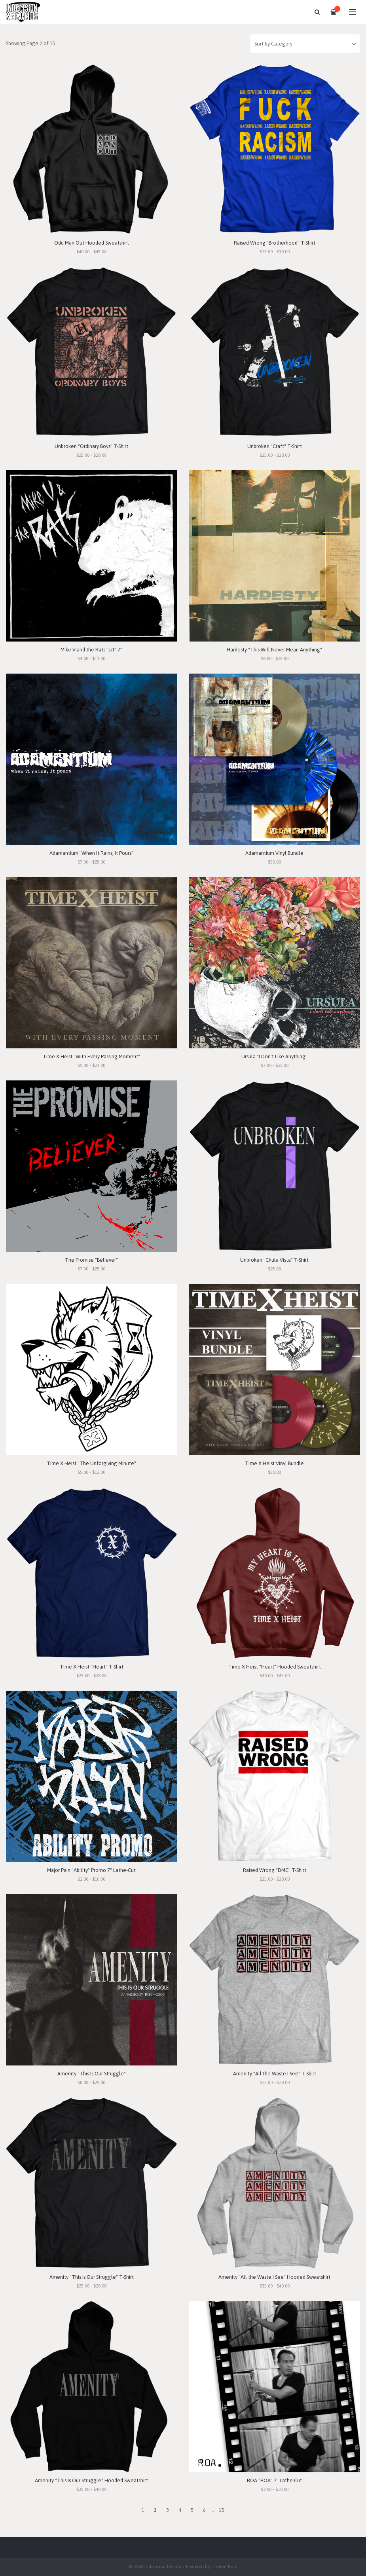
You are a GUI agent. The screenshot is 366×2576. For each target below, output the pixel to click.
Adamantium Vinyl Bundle (274, 853)
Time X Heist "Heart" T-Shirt (91, 1667)
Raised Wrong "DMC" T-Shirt (274, 1870)
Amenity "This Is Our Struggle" (91, 2074)
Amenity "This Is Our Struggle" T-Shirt (91, 2277)
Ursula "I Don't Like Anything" (274, 1056)
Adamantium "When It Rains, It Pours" (91, 853)
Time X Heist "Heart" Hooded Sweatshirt (274, 1667)
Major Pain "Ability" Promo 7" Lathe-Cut (91, 1870)
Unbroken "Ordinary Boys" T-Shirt (91, 446)
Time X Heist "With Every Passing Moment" (91, 1056)
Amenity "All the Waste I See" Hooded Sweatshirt (274, 2277)
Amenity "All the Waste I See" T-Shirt (274, 2074)
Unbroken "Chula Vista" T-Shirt (274, 1260)
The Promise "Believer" (91, 1260)
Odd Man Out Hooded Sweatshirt (91, 243)
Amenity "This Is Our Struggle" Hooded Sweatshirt (91, 2480)
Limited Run (223, 2566)
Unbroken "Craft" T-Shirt (274, 446)
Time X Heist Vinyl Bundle (274, 1463)
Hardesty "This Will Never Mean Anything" (274, 650)
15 (221, 2510)
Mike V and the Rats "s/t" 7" (91, 650)
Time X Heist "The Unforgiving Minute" (91, 1463)
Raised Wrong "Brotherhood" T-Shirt (274, 243)
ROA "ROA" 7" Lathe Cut (274, 2480)
